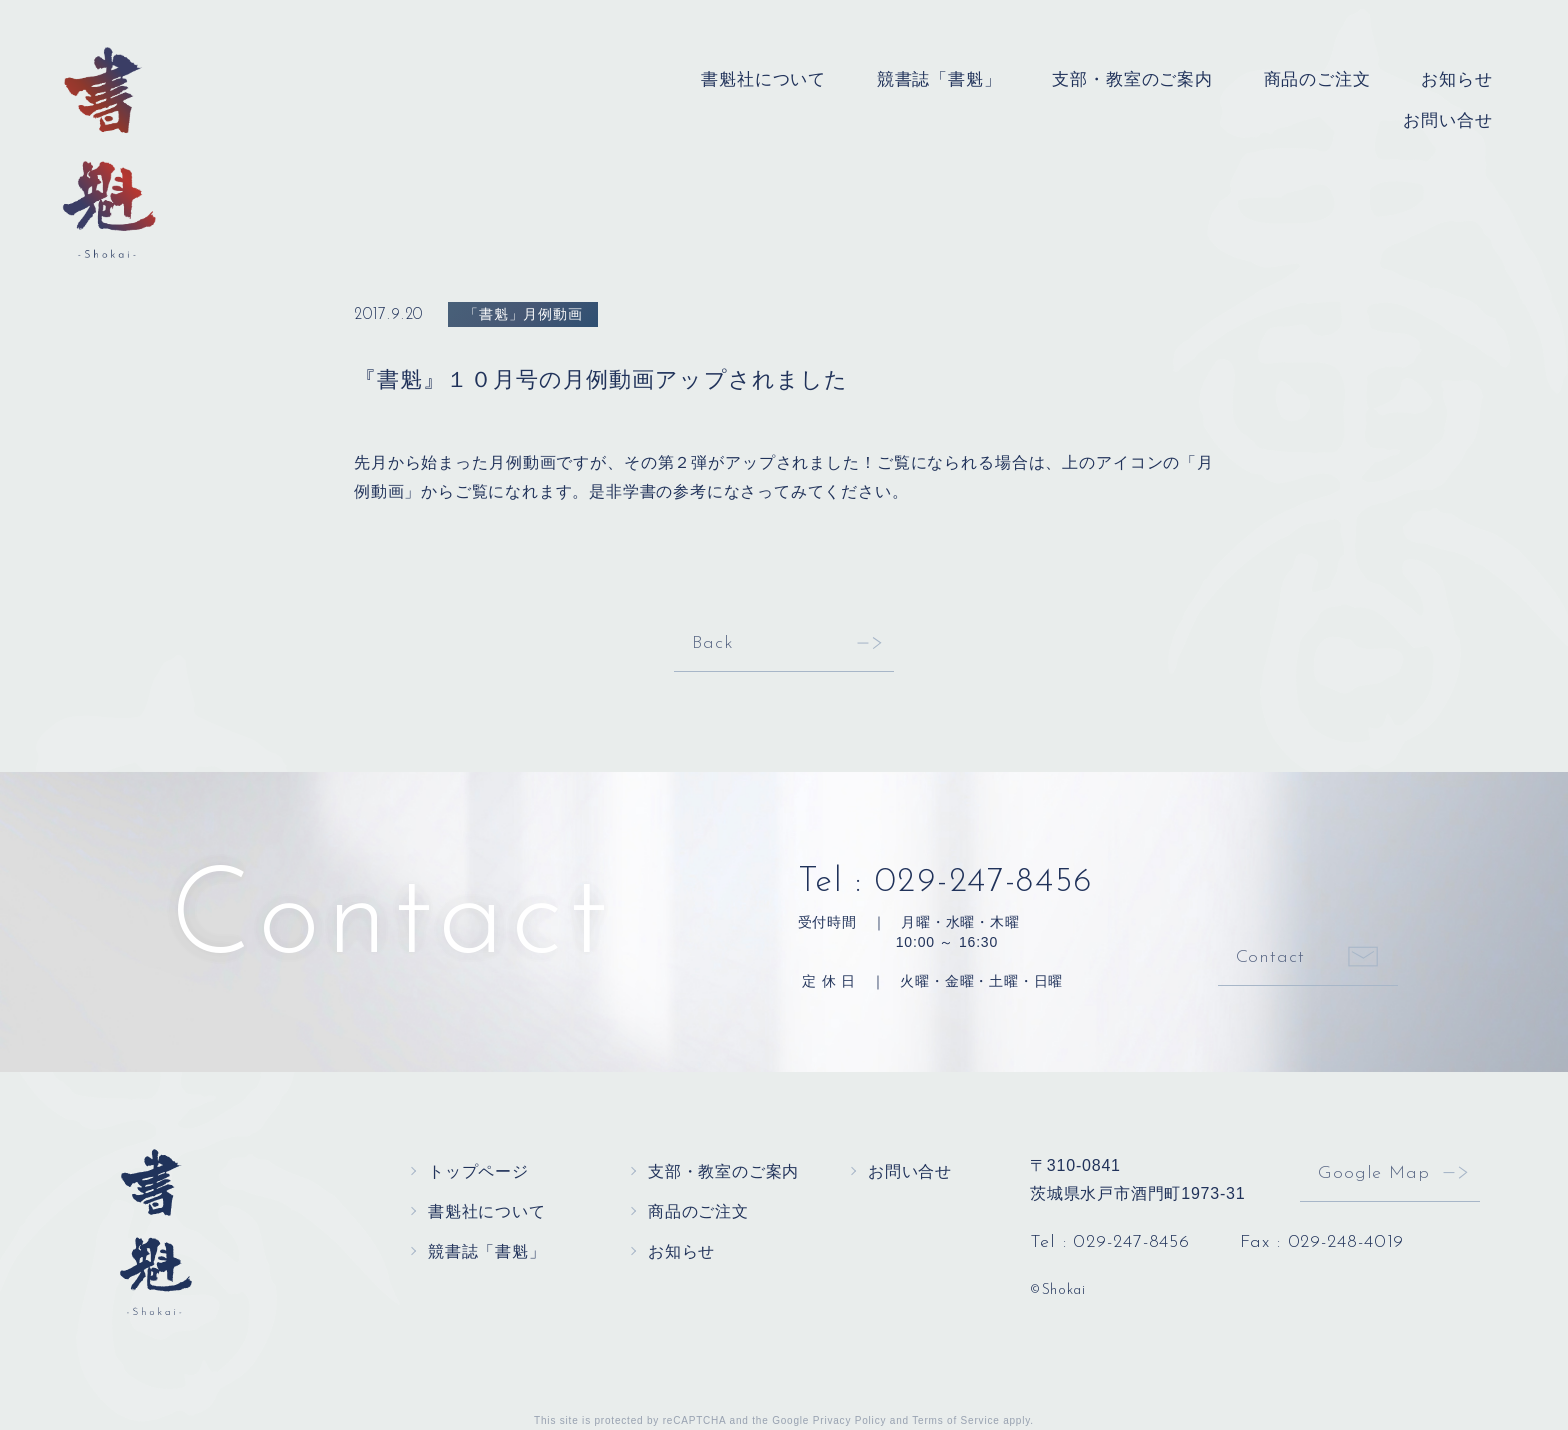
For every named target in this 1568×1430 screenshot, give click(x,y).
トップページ (478, 1171)
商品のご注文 (1328, 78)
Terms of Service (955, 1420)
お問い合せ (1452, 116)
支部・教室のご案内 (1154, 78)
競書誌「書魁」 (972, 78)
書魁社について (807, 78)
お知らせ (1460, 78)
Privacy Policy (849, 1420)
